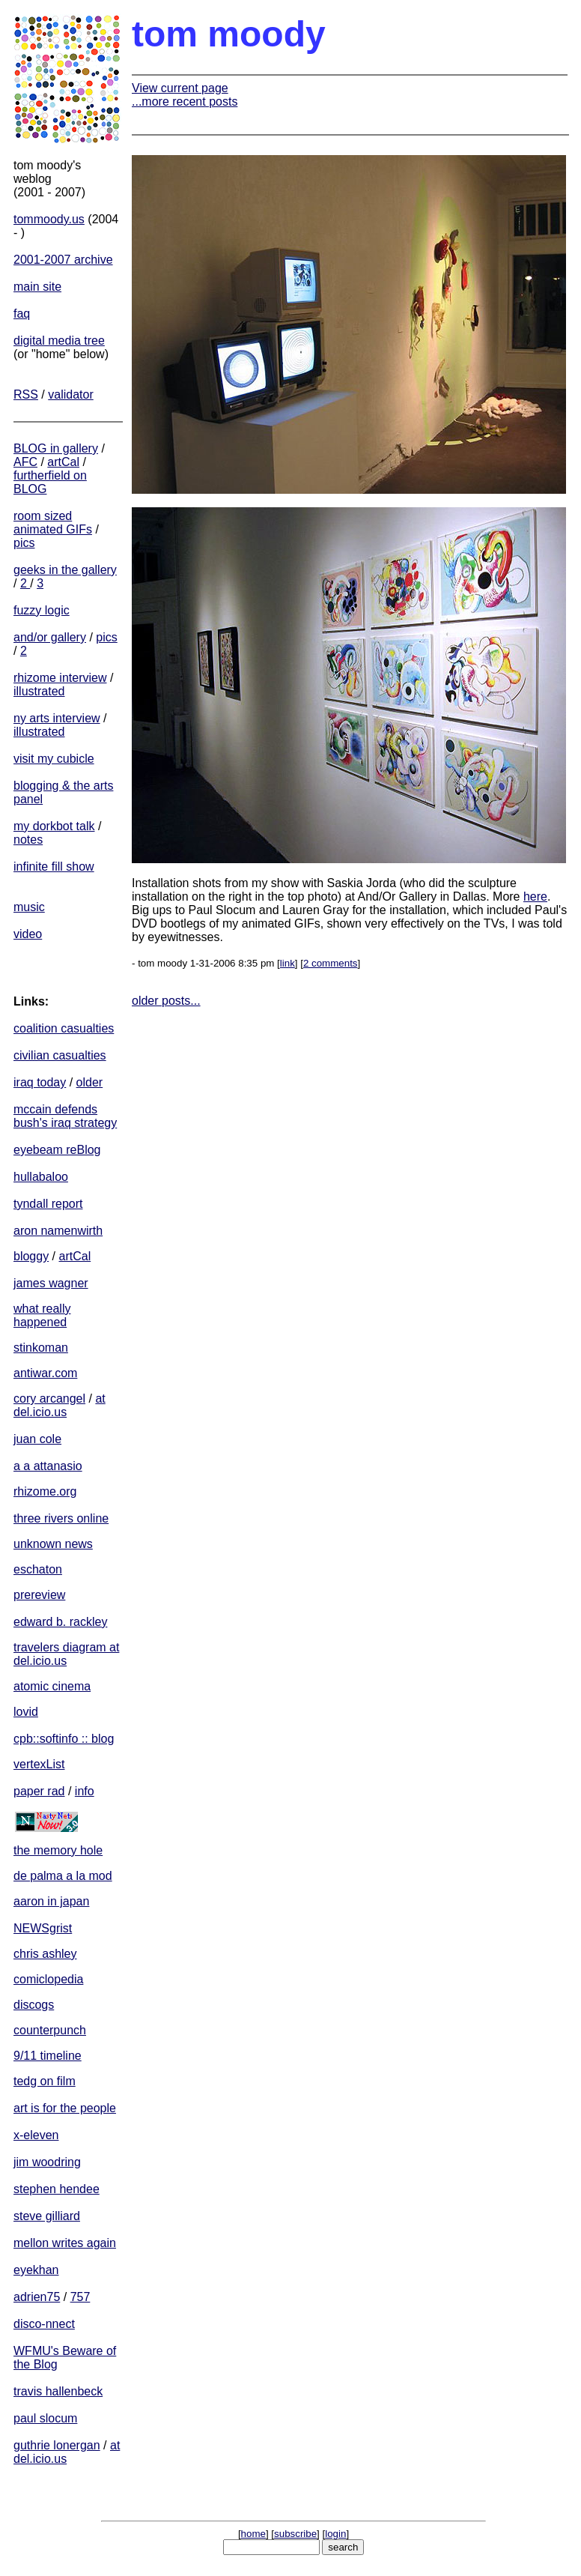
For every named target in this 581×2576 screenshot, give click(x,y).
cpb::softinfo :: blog (63, 1738)
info (84, 1791)
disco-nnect (44, 2324)
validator (70, 394)
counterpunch (49, 2030)
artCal (63, 462)
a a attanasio (47, 1466)
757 (80, 2297)
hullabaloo (40, 1176)
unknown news (53, 1544)
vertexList (38, 1764)
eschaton (37, 1569)
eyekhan (36, 2270)
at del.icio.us (59, 1405)
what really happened (41, 1315)
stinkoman (40, 1347)
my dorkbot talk (53, 826)
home (253, 2533)
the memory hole (58, 1850)
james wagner (50, 1283)
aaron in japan (51, 1901)
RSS (25, 394)
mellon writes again (64, 2243)
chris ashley (44, 1953)
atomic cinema (52, 1686)
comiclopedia (48, 1979)
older (89, 1082)
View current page (180, 88)
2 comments (330, 963)
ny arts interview (56, 718)
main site (37, 286)
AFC (25, 462)
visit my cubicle (53, 758)
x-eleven (35, 2135)
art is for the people (64, 2108)
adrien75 (36, 2297)
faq (21, 313)
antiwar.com (45, 1373)
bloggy (31, 1256)
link (287, 963)
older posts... (166, 1000)
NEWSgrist (42, 1928)
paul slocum (45, 2418)
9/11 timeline (47, 2055)
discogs (33, 2004)
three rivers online (61, 1518)
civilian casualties (59, 1055)
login (335, 2533)
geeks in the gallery (65, 569)
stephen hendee (56, 2189)
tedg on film (44, 2081)
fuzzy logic (41, 610)
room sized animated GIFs (52, 523)
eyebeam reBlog (57, 1149)
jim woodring (47, 2162)
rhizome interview (59, 677)
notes (28, 839)
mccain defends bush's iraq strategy (65, 1116)
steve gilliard (46, 2216)
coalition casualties (63, 1028)
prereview (39, 1594)
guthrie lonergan (56, 2445)
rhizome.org (44, 1491)
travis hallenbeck (58, 2391)
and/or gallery (49, 637)
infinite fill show (53, 866)
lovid (25, 1711)
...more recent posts (184, 101)
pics (23, 542)
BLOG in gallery (55, 448)
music (29, 907)
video (27, 934)
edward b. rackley (60, 1621)
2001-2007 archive (63, 259)
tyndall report (48, 1203)
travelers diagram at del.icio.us (66, 1654)
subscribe (295, 2533)
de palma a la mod (62, 1875)
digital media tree (59, 340)
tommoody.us (49, 219)
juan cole (37, 1439)
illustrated (38, 691)
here (535, 896)
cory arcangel (49, 1398)
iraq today (39, 1082)
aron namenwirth (58, 1230)
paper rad (39, 1791)
